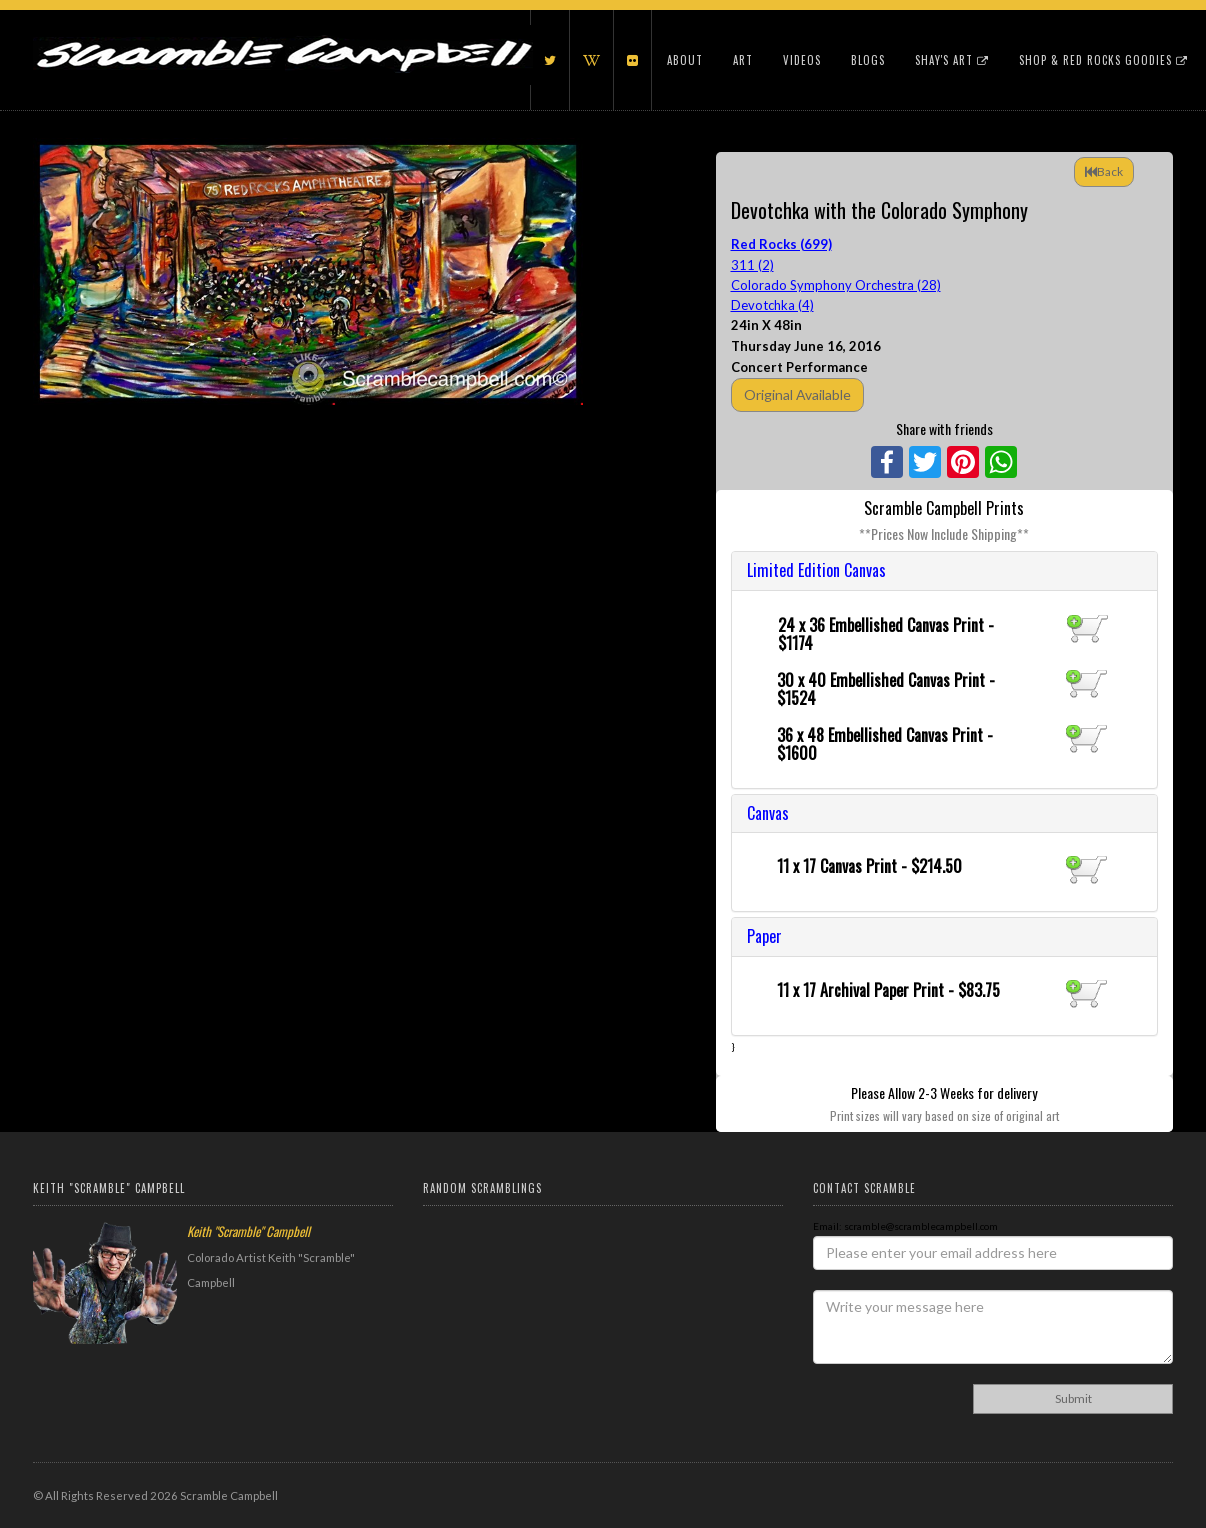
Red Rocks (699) (781, 244)
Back (1104, 171)
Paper (764, 936)
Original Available (797, 394)
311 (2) (752, 265)
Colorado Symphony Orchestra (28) (836, 285)
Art (743, 60)
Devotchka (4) (772, 305)
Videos (802, 60)
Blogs (868, 60)
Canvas (768, 813)
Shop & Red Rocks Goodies (1103, 60)
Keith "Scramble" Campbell (248, 1231)
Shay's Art (952, 60)
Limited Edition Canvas (816, 570)
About (685, 60)
